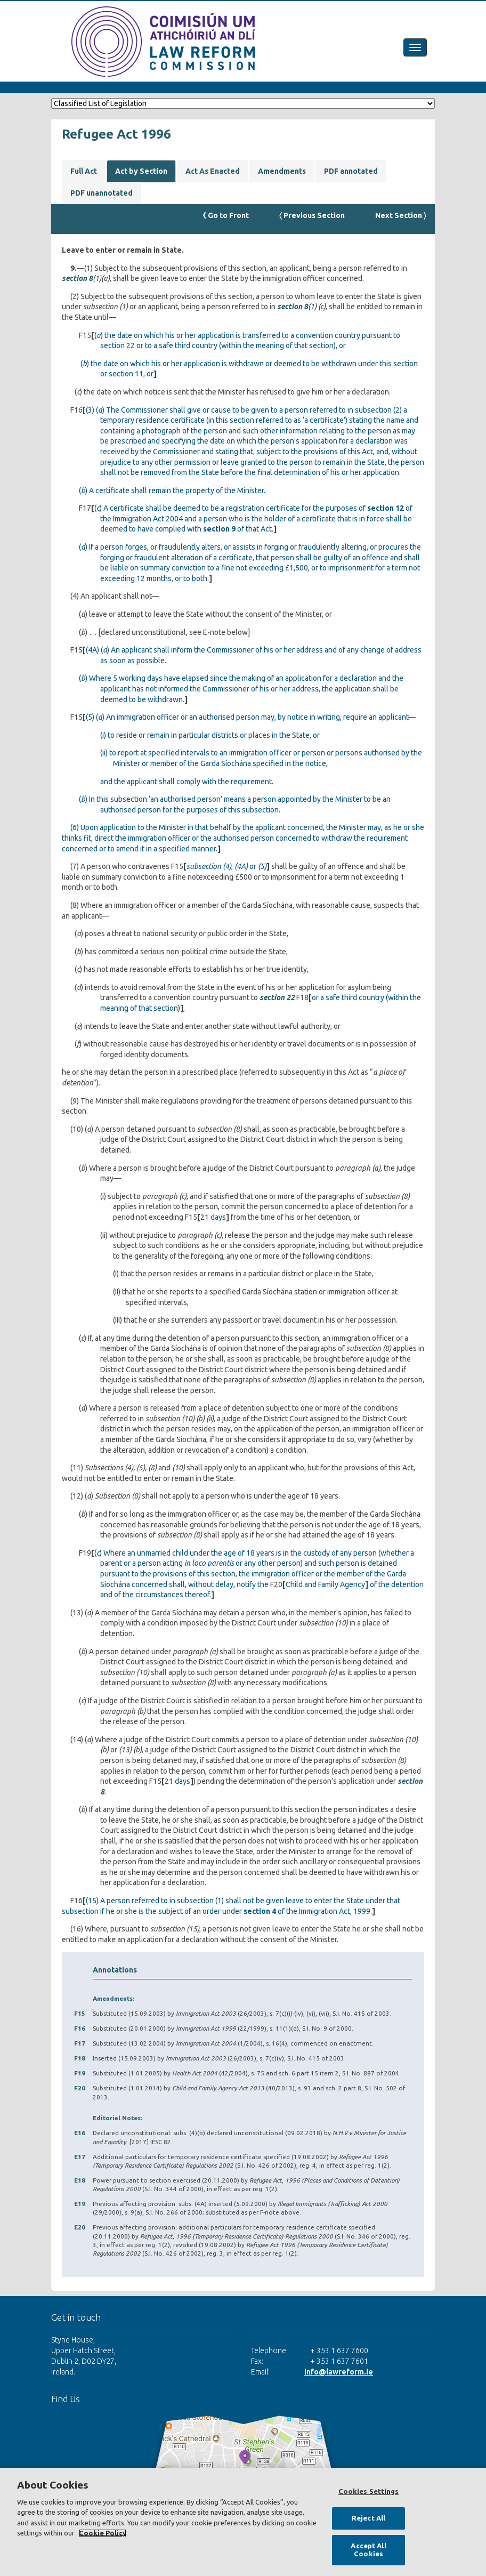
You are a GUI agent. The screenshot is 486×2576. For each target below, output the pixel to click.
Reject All (368, 2518)
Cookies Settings (368, 2491)
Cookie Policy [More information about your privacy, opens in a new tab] (102, 2533)
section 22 (277, 997)
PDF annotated (351, 171)
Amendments (282, 171)
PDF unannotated (101, 193)
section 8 (77, 278)
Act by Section (141, 171)
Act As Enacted (212, 171)
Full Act (83, 171)
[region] (243, 2522)
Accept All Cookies (368, 2550)
